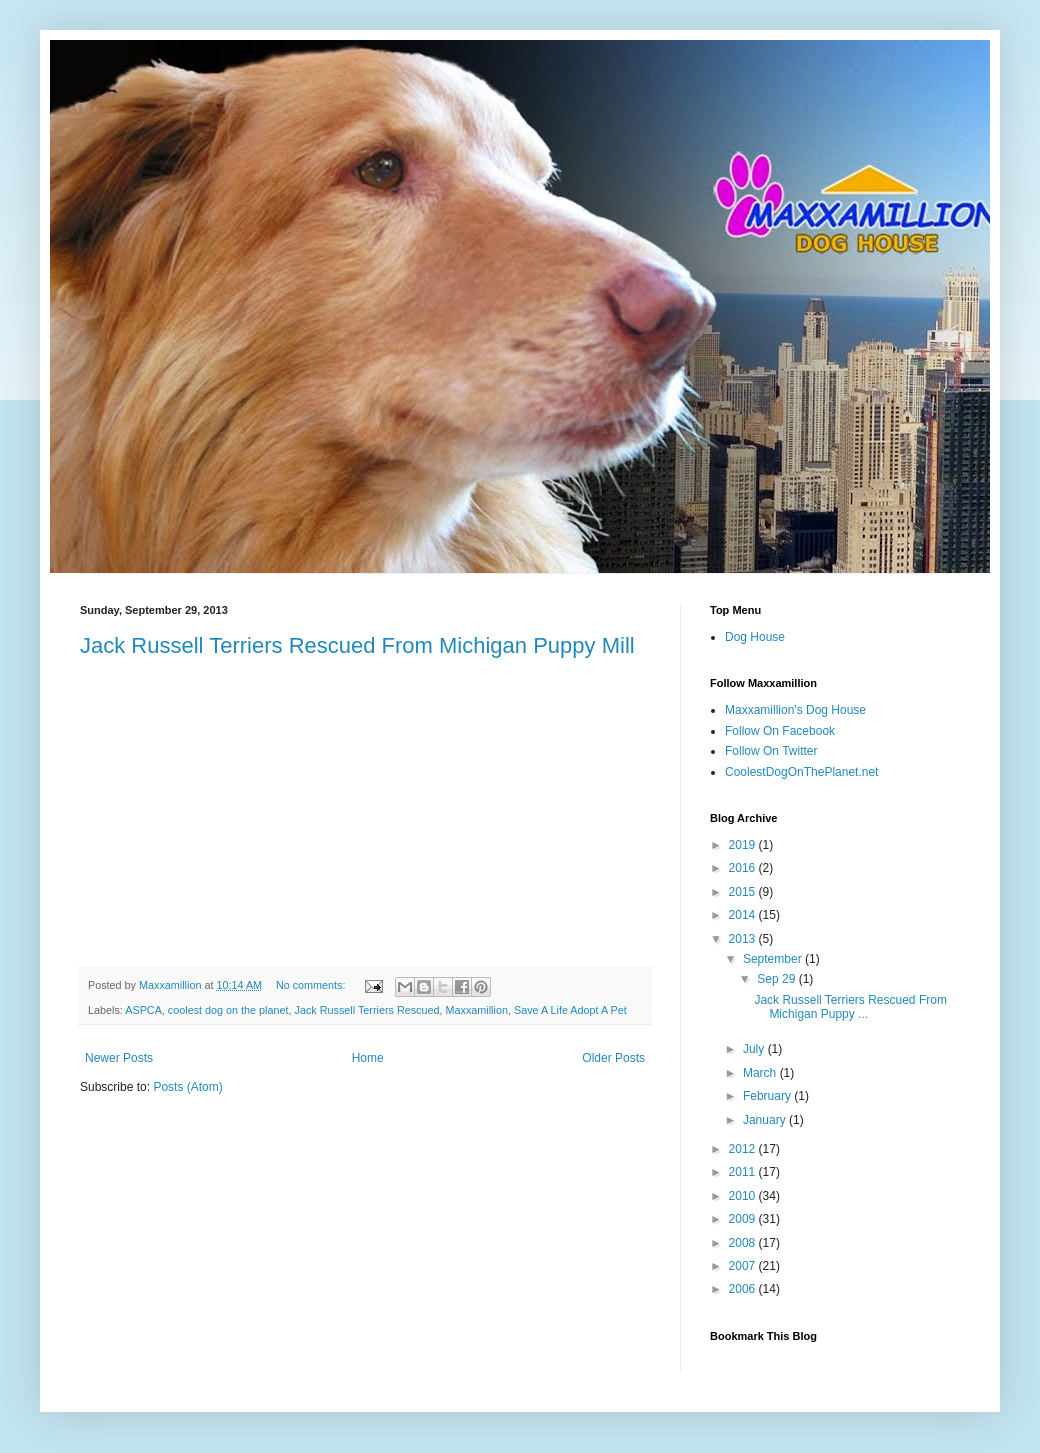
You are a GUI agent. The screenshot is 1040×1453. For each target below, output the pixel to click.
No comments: (312, 985)
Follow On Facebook (780, 731)
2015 (744, 892)
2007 (744, 1266)
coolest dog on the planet (228, 1010)
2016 (744, 868)
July (755, 1049)
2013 (744, 939)
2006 (744, 1289)
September (774, 959)
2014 (744, 915)
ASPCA (143, 1010)
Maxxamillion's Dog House (795, 710)
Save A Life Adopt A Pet (570, 1010)
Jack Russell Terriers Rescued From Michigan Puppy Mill (357, 645)
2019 (744, 845)
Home (368, 1058)
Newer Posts (119, 1058)
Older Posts (613, 1058)
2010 (744, 1196)
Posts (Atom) (187, 1087)
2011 (744, 1172)
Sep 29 (777, 979)
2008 (744, 1243)
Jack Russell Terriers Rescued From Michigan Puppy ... (850, 1007)
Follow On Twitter (771, 751)
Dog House (755, 637)
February (768, 1096)
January (766, 1120)
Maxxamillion (477, 1010)
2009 (744, 1219)
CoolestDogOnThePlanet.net (801, 772)
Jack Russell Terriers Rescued (367, 1010)
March (761, 1073)
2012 (744, 1149)
